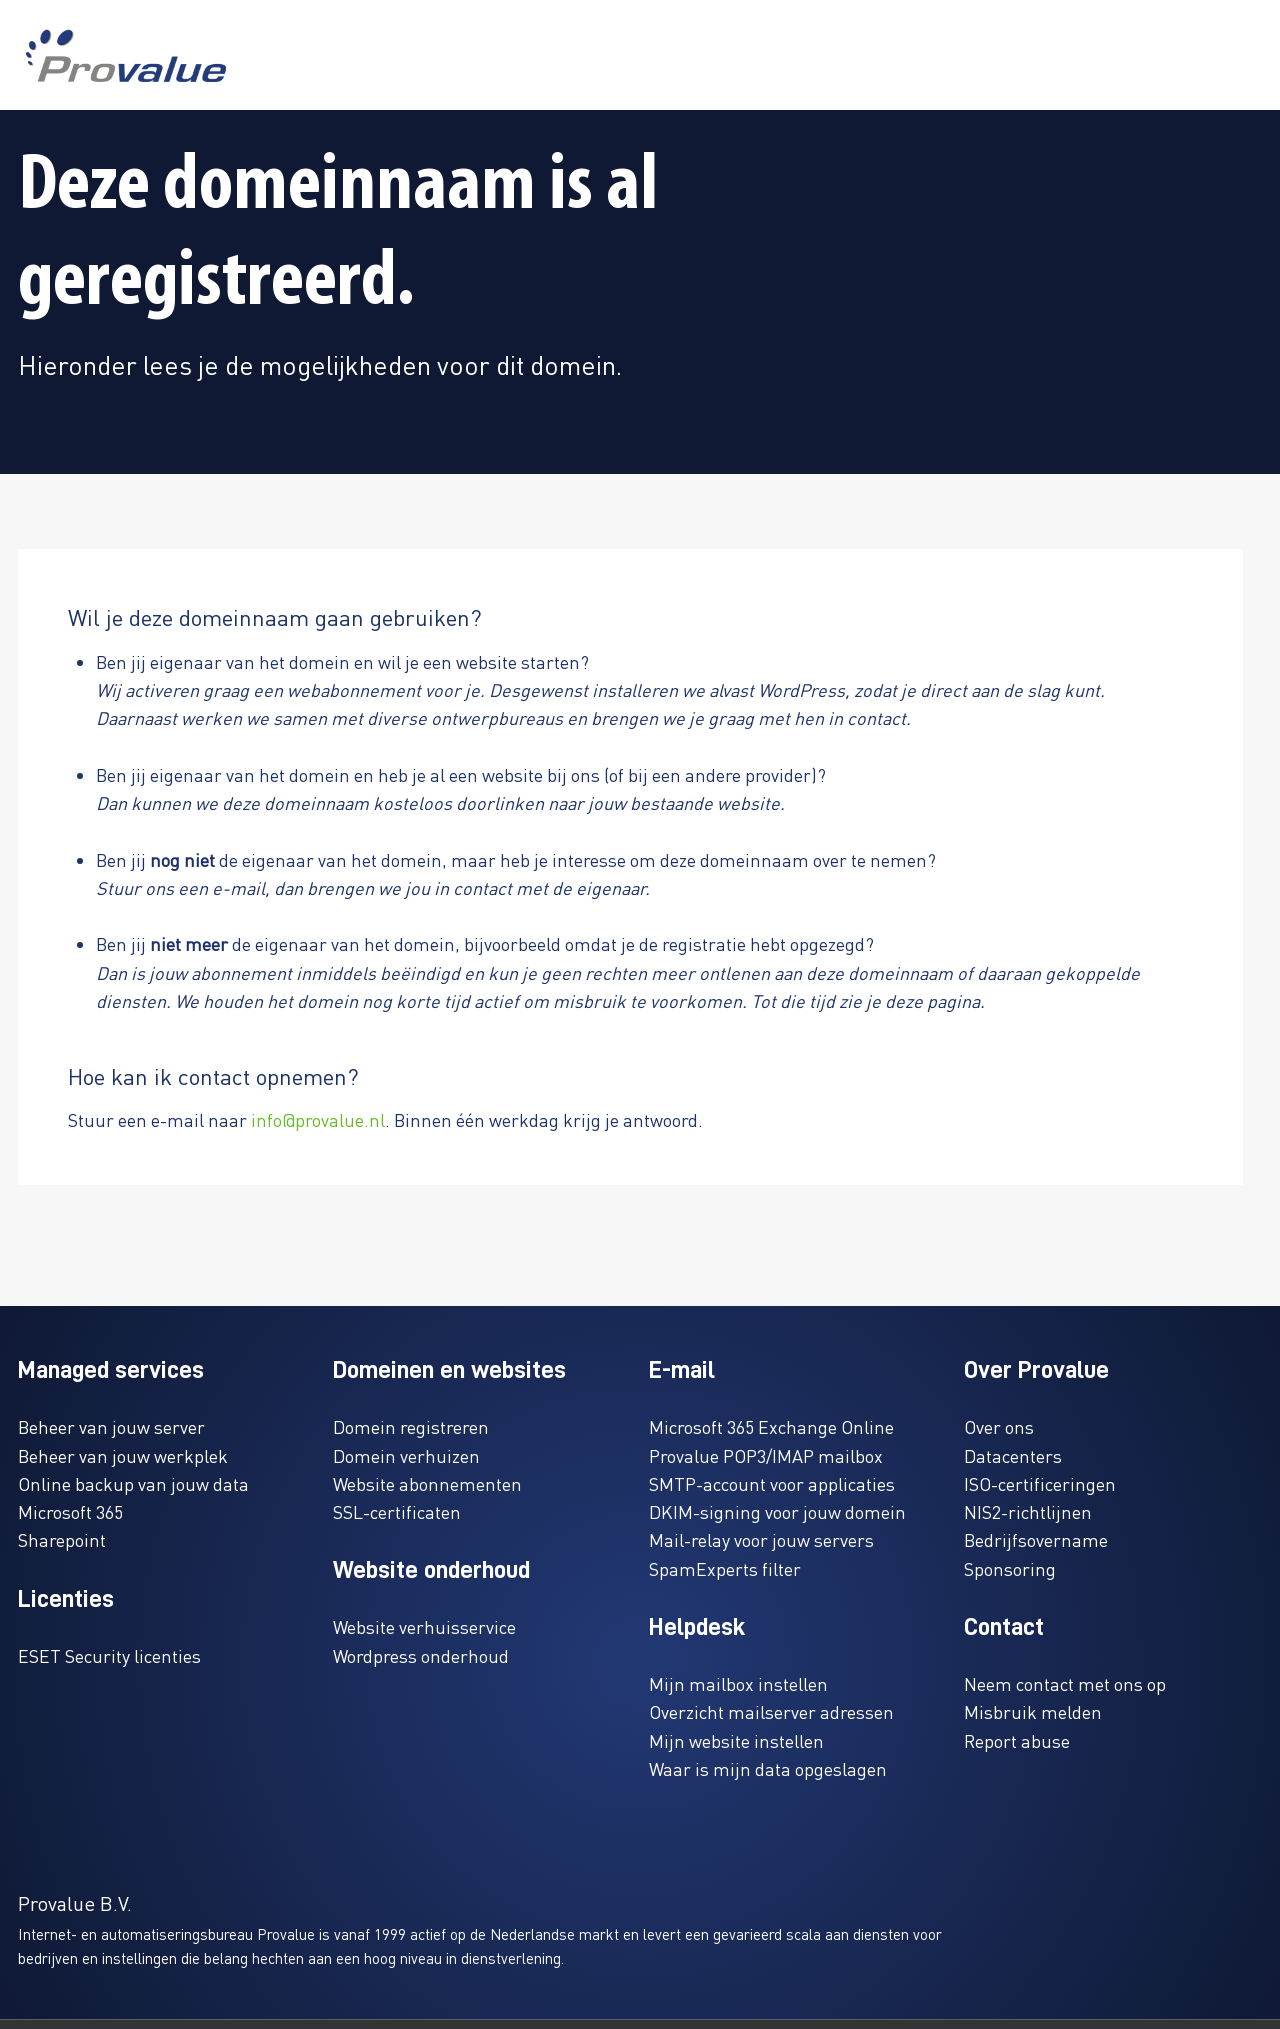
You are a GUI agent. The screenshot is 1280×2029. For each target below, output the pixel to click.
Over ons (999, 1426)
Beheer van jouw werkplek (123, 1455)
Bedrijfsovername (1036, 1539)
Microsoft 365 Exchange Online (771, 1426)
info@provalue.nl (318, 1119)
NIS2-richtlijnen (1028, 1511)
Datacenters (1013, 1455)
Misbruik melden (1033, 1711)
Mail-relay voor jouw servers (761, 1539)
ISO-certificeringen (1040, 1483)
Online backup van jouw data (133, 1483)
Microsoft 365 (70, 1511)
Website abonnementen (427, 1483)
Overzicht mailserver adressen (771, 1711)
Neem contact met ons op (1065, 1683)
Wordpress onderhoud (421, 1655)
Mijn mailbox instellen (738, 1683)
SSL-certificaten (397, 1511)
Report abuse (1017, 1740)
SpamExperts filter (725, 1568)
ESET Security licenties (109, 1655)
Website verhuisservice (424, 1626)
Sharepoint (62, 1539)
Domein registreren (411, 1426)
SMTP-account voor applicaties (772, 1483)
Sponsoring (1010, 1568)
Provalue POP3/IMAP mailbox (766, 1455)
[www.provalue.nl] (126, 55)
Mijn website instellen (736, 1740)
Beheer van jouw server (111, 1426)
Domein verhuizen (406, 1455)
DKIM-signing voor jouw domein (777, 1511)
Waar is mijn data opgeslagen (768, 1768)
